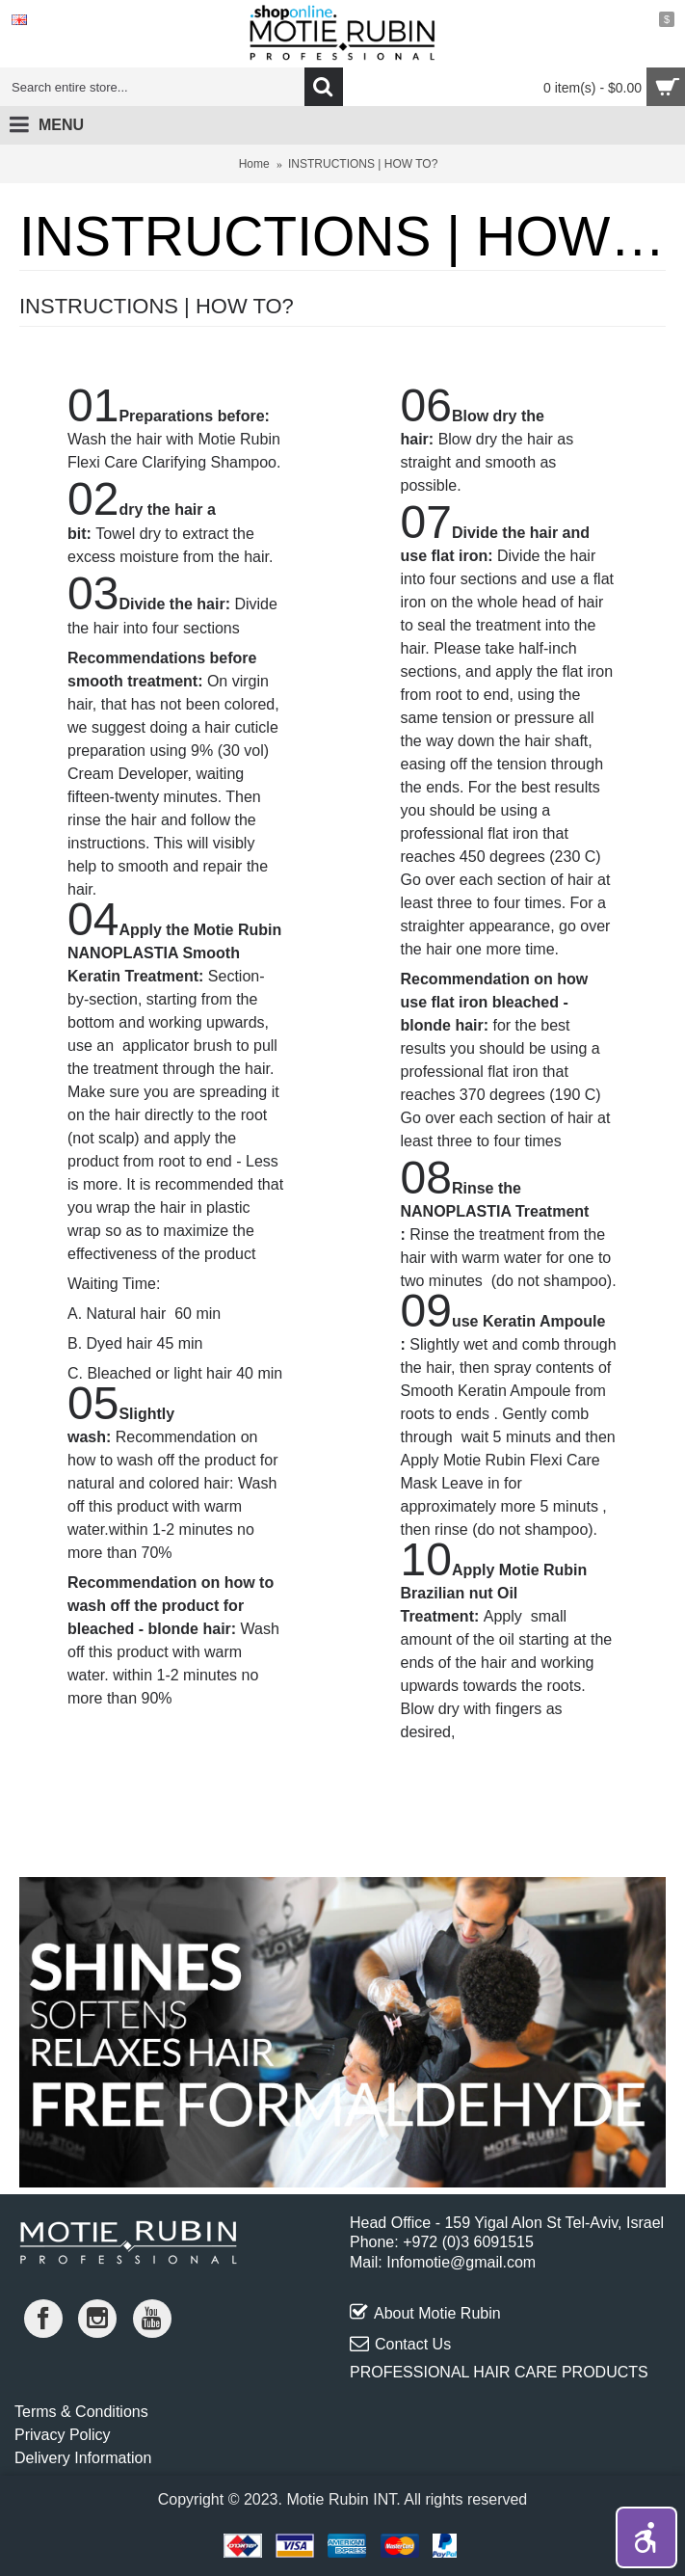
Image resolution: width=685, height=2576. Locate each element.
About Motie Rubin (425, 2313)
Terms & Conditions (81, 2411)
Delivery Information (82, 2458)
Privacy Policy (62, 2435)
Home (254, 164)
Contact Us (400, 2344)
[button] (646, 2537)
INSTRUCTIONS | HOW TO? (362, 164)
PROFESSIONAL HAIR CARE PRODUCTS (499, 2372)
